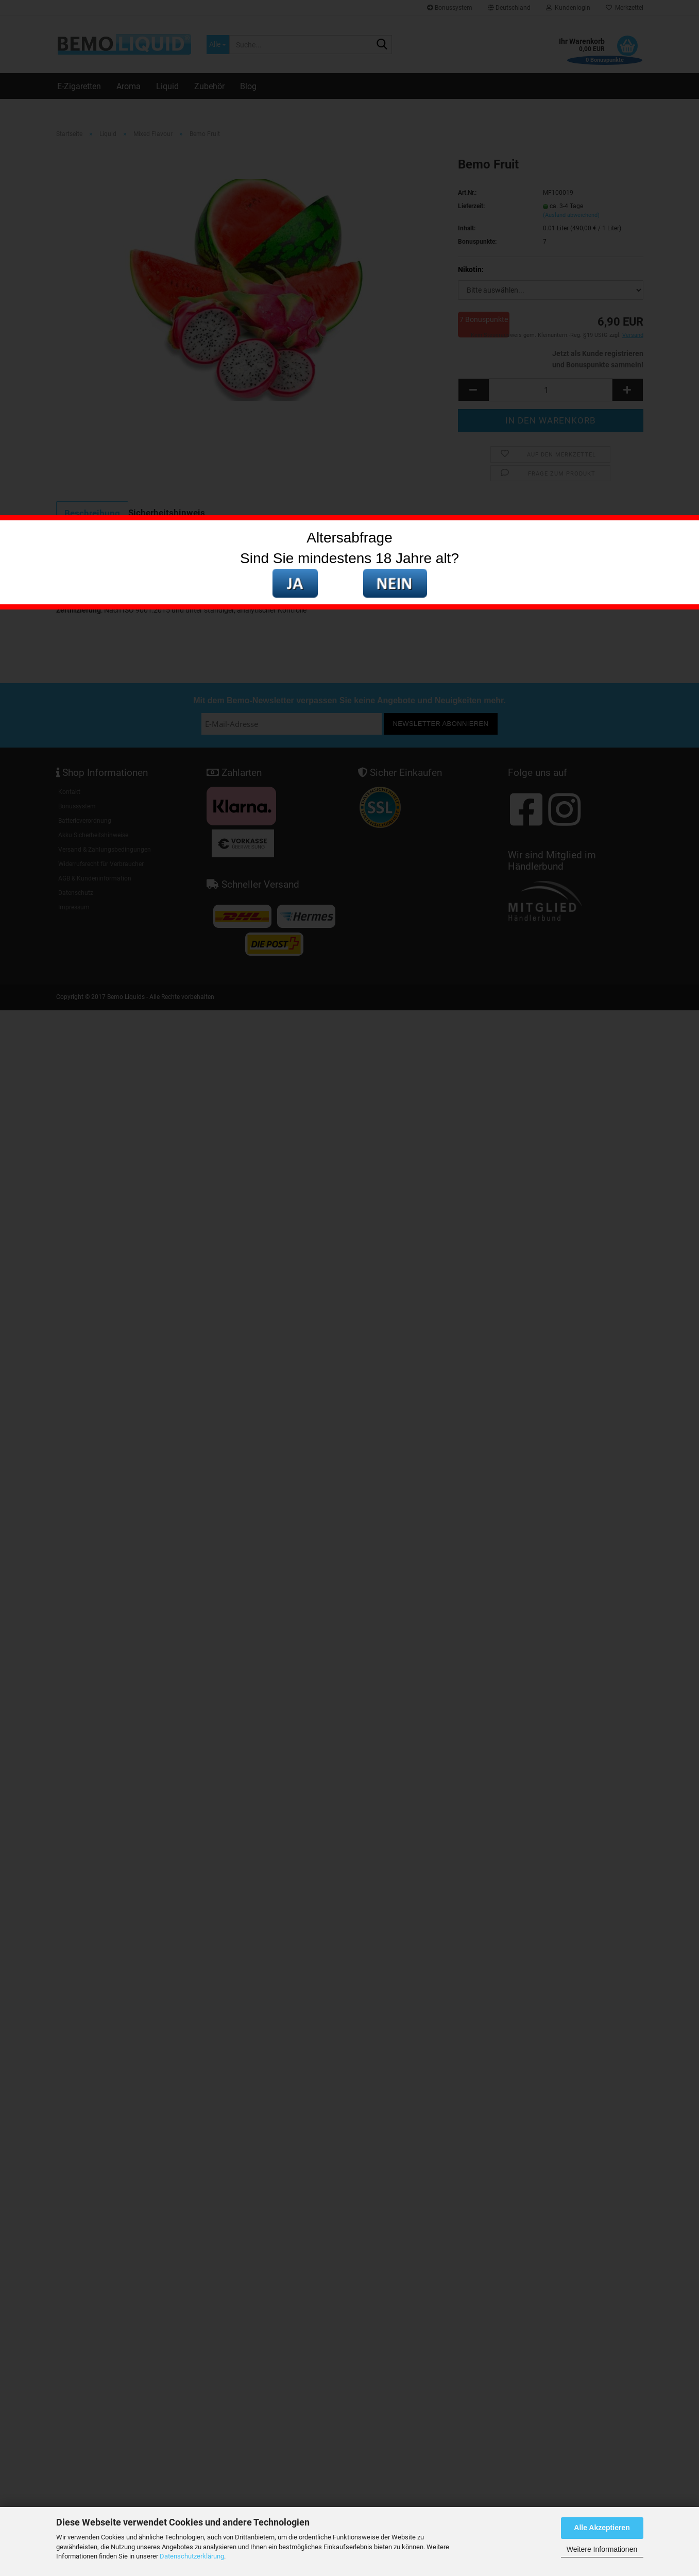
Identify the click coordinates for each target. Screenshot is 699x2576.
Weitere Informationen (602, 2549)
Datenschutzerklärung (192, 2556)
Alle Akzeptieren (601, 2527)
